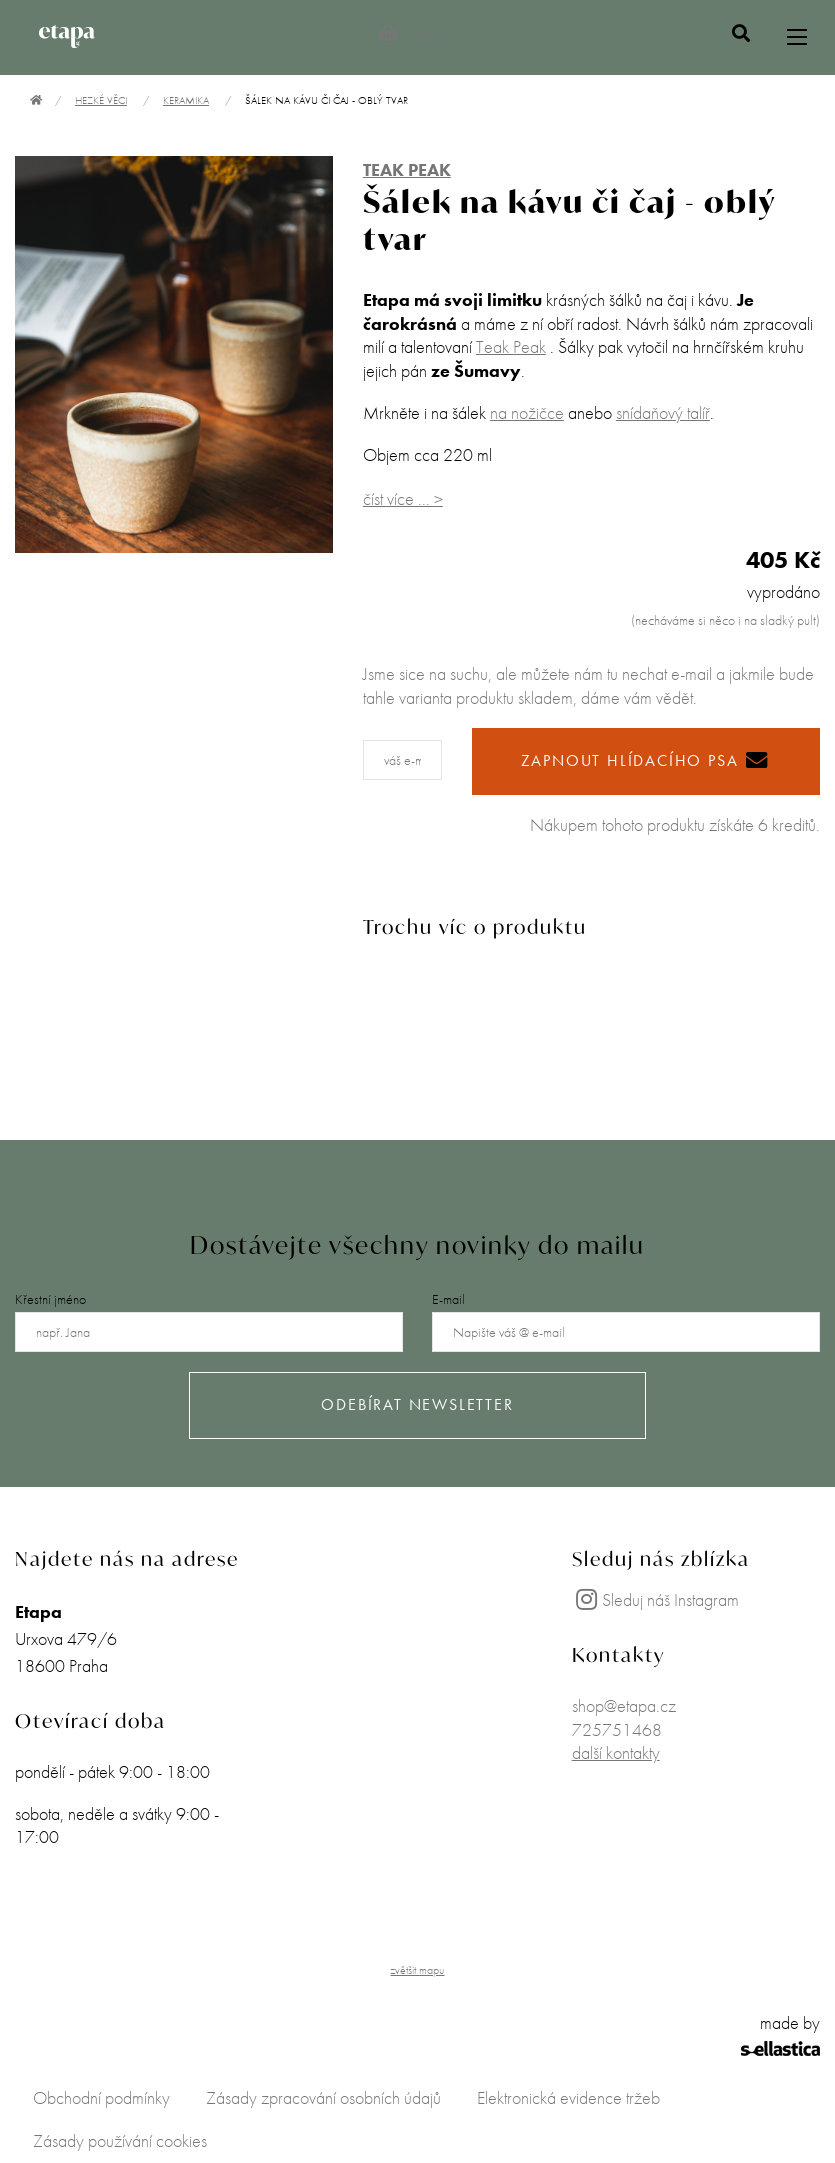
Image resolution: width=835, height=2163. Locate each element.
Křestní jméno (50, 1299)
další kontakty (616, 1752)
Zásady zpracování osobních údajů (323, 2097)
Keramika (186, 100)
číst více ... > (403, 498)
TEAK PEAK (407, 169)
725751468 (617, 1729)
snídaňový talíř (663, 412)
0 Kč (406, 33)
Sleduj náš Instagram (655, 1599)
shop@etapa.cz (624, 1705)
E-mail (448, 1299)
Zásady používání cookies (120, 2140)
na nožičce (527, 412)
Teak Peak (511, 346)
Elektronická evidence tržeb (568, 2097)
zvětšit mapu (417, 1970)
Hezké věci (101, 100)
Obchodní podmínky (101, 2097)
